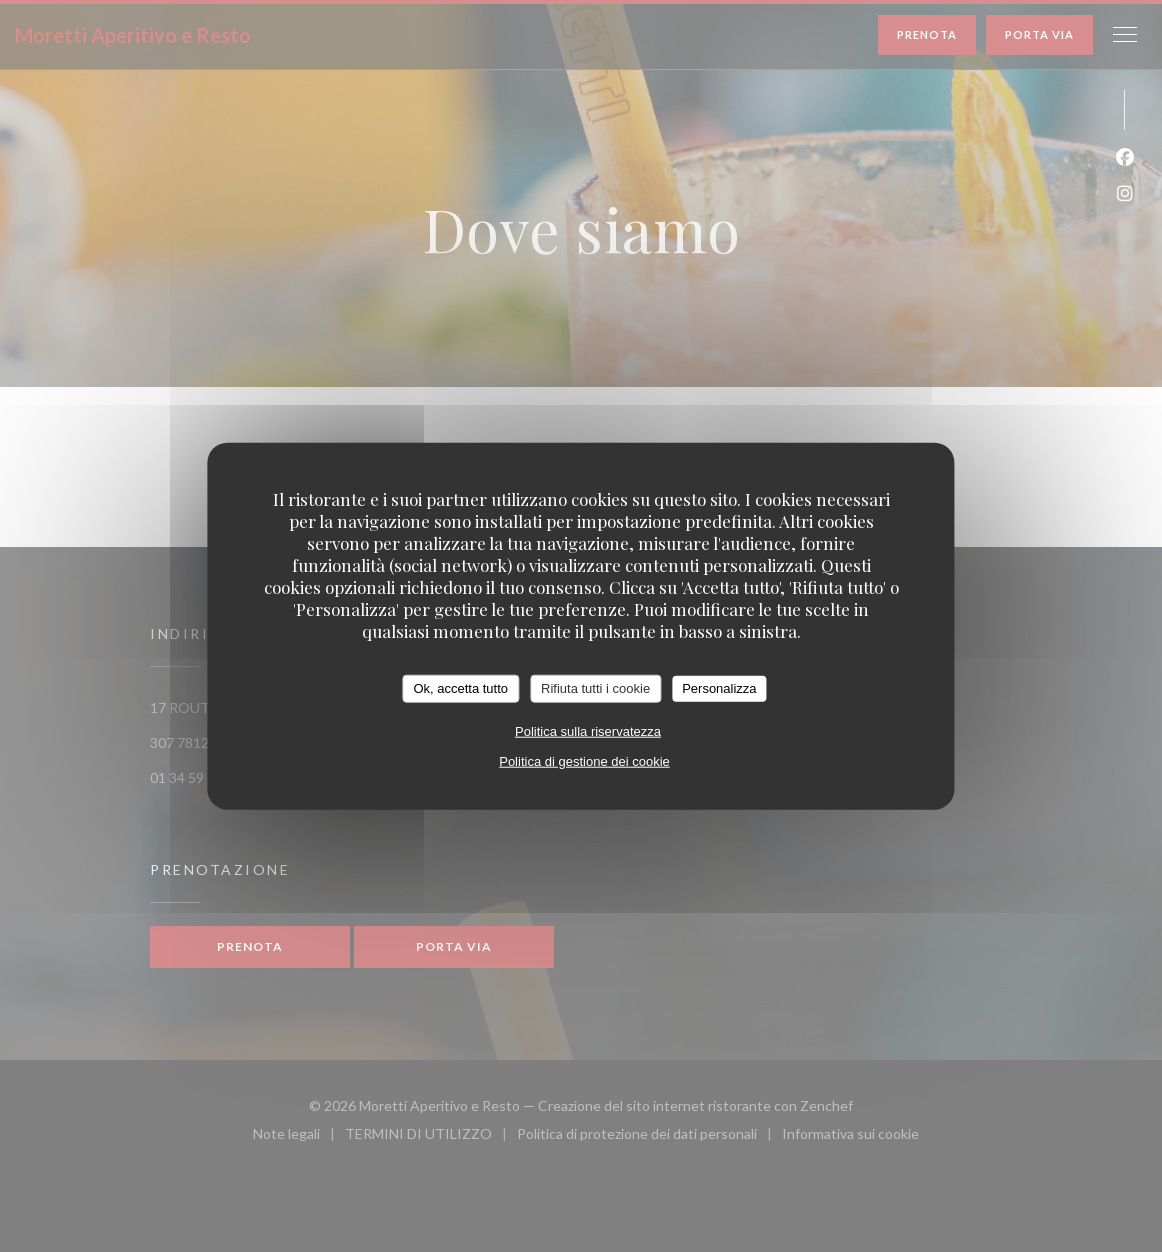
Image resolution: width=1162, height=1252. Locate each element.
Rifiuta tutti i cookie (595, 688)
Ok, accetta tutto (460, 688)
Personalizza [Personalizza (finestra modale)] (719, 688)
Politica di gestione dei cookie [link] (584, 760)
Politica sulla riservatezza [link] (588, 730)
